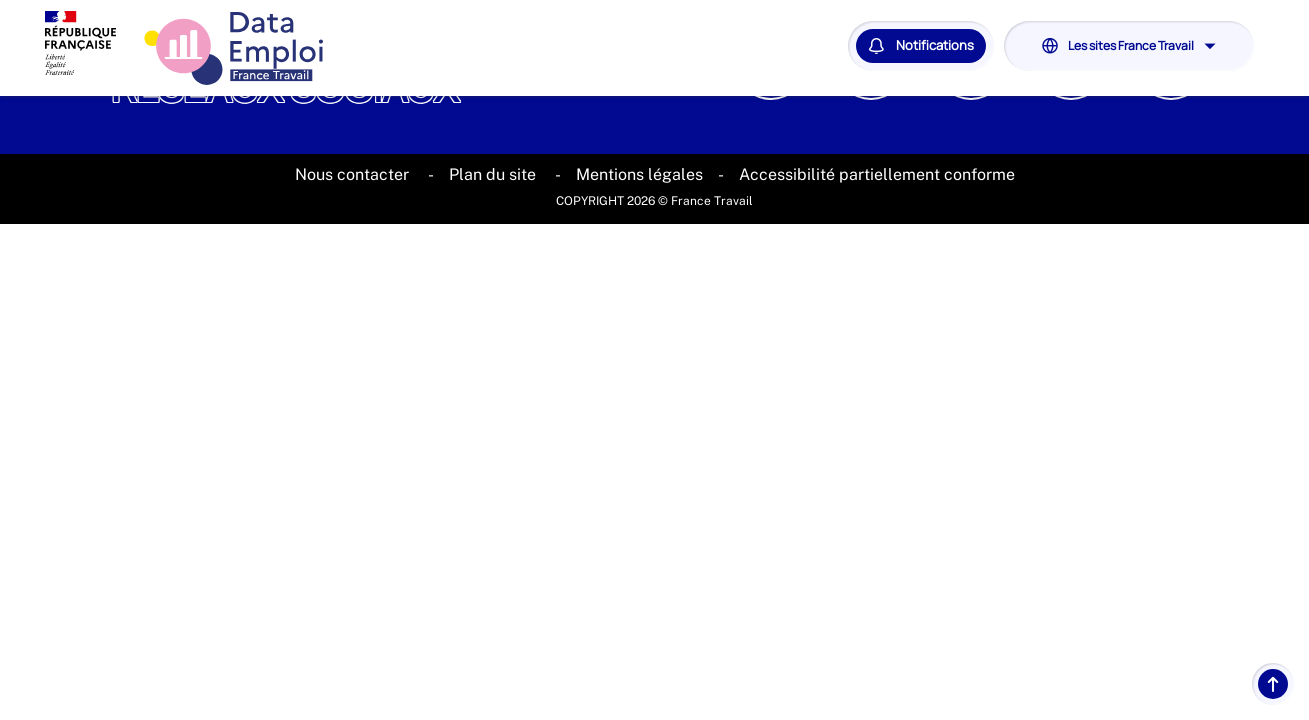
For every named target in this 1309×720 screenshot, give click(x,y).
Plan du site (494, 174)
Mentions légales (639, 174)
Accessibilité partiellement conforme (877, 174)
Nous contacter (354, 174)
